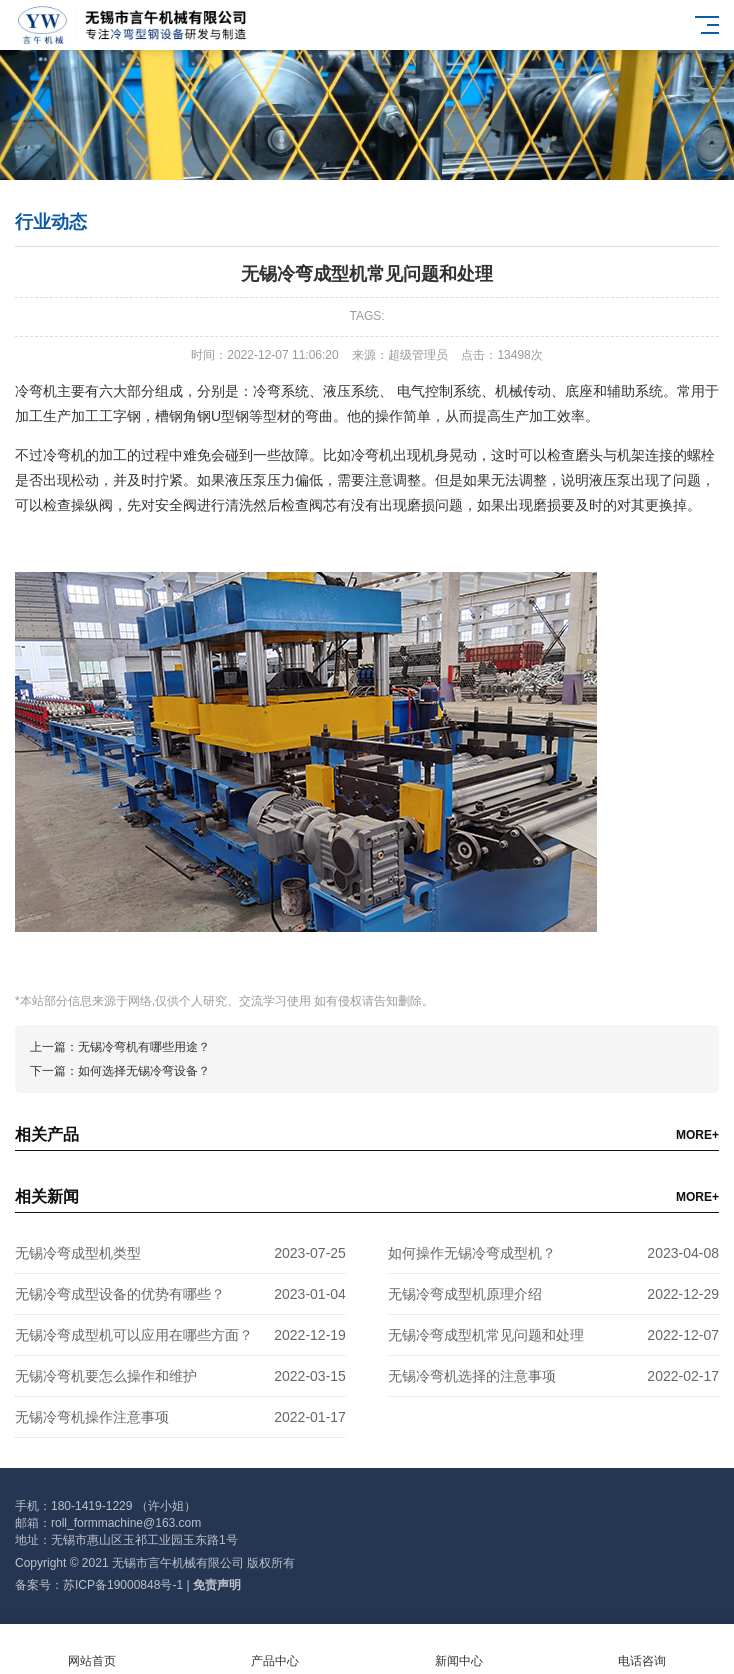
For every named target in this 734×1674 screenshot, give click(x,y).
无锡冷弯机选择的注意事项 (472, 1376)
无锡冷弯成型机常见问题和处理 (486, 1335)
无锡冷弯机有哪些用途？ (144, 1047)
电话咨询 (643, 1649)
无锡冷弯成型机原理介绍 (465, 1294)
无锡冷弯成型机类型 (78, 1253)
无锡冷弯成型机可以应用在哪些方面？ (134, 1335)
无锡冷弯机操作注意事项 (92, 1417)
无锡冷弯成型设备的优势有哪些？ (120, 1294)
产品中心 (276, 1649)
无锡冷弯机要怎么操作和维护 (106, 1376)
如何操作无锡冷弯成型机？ (472, 1253)
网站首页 (92, 1649)
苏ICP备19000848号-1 (123, 1585)
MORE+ (697, 1135)
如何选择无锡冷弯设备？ (144, 1071)
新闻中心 (459, 1649)
